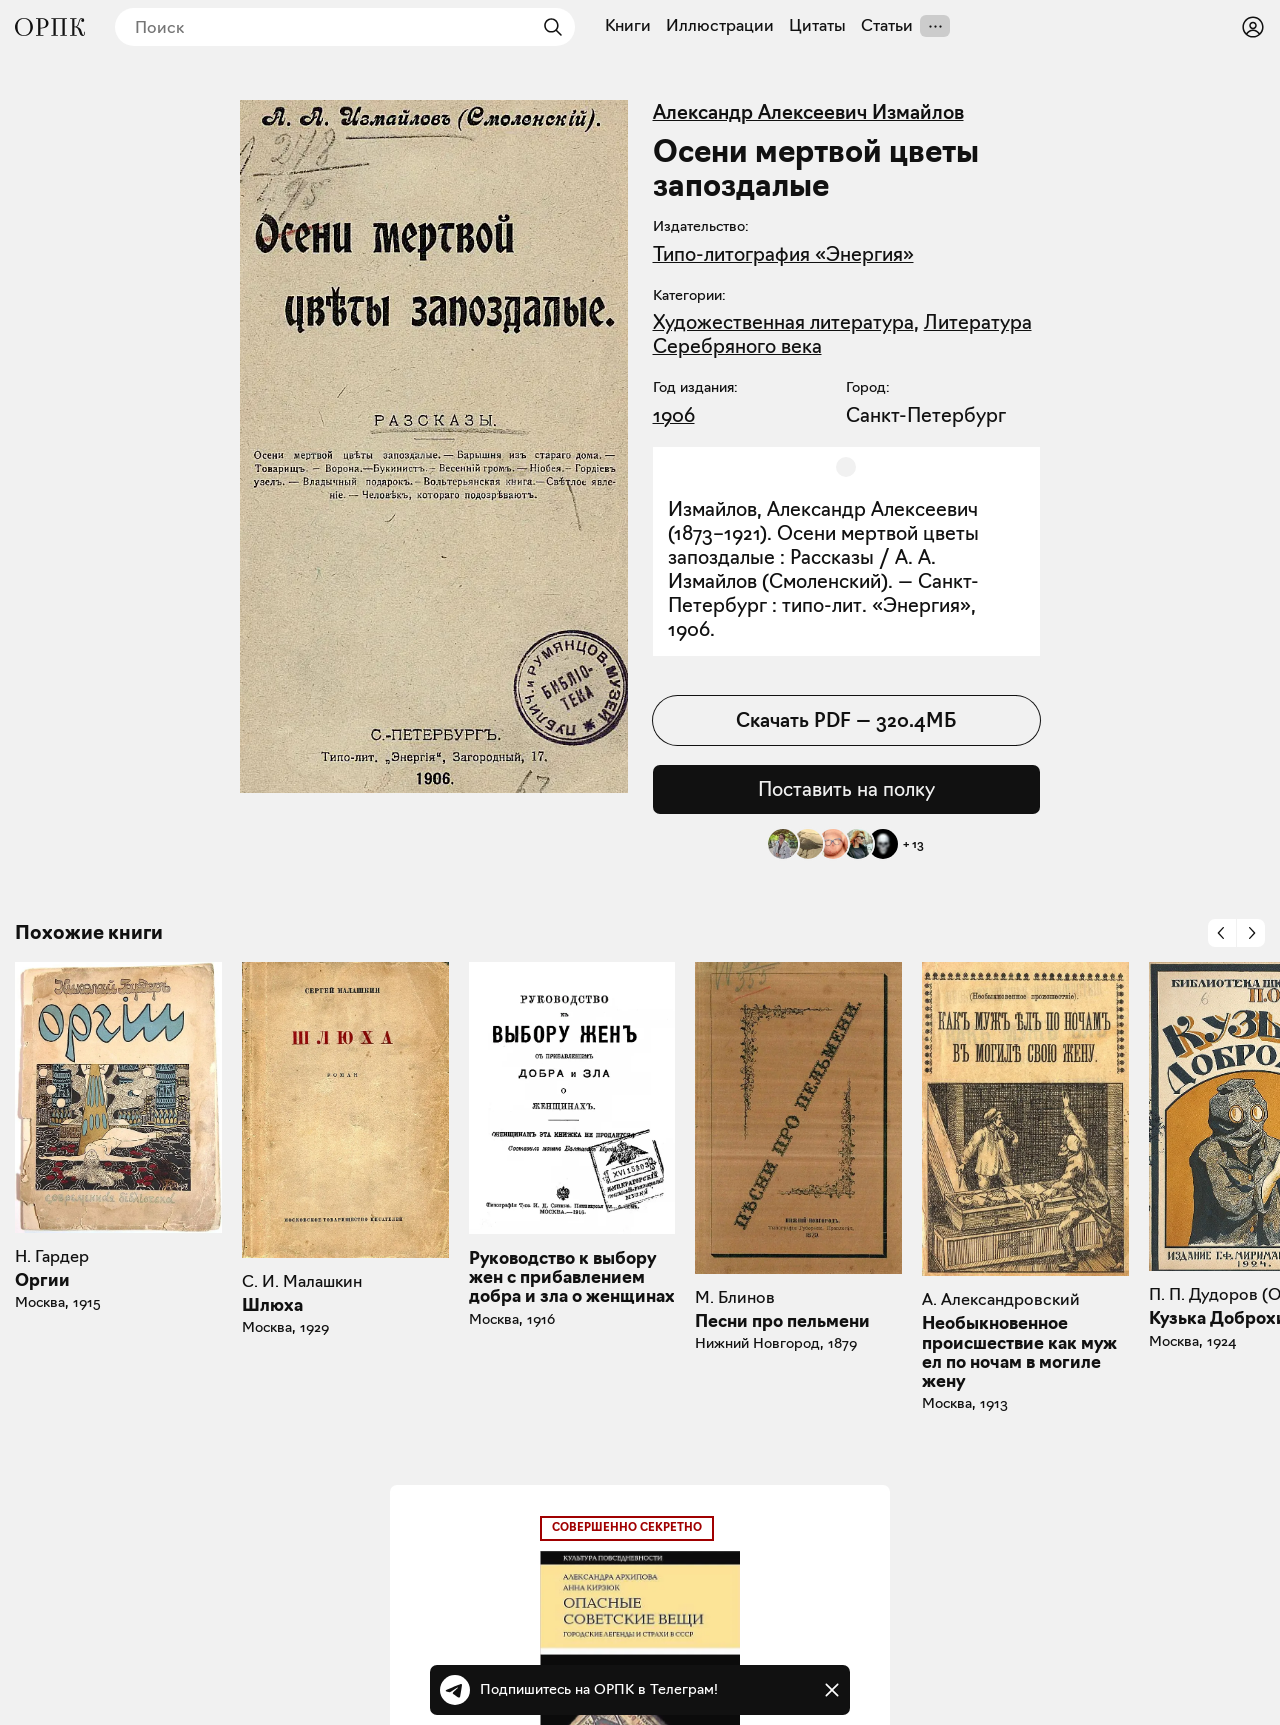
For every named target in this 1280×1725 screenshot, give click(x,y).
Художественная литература (783, 322)
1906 (674, 415)
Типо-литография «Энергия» (783, 254)
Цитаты (817, 26)
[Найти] (548, 27)
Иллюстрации (720, 26)
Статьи (887, 26)
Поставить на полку (846, 789)
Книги (628, 26)
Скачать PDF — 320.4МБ (846, 720)
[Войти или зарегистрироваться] (1253, 27)
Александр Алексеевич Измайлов (808, 112)
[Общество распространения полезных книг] (50, 27)
